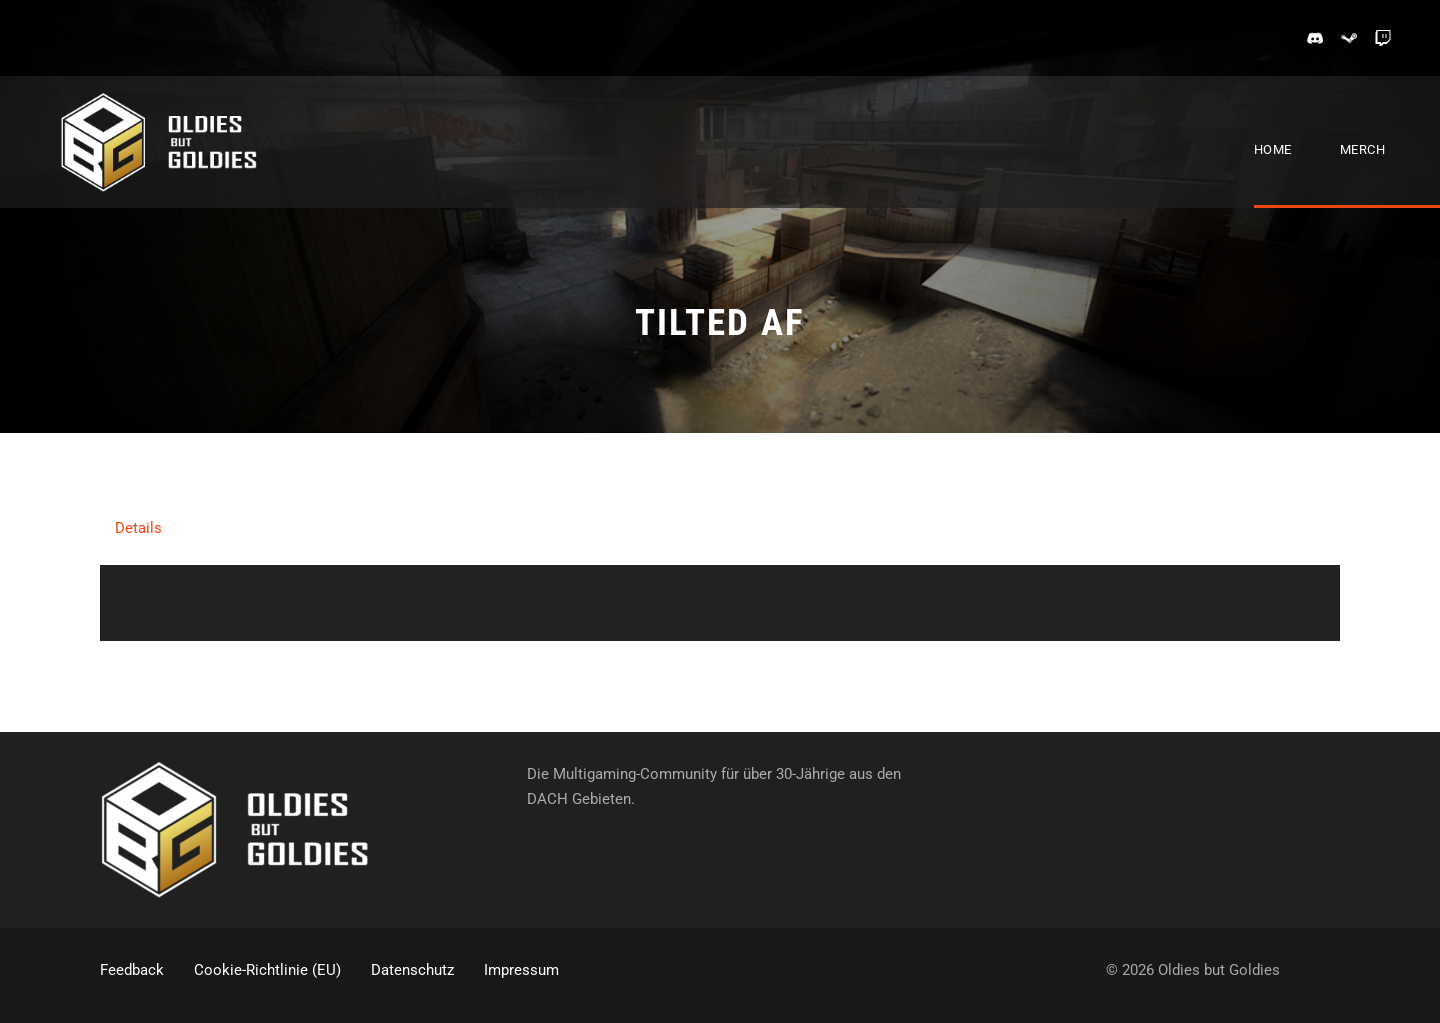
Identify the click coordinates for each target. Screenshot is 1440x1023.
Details (138, 528)
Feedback (132, 970)
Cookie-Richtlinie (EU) (267, 970)
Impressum (521, 970)
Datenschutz (412, 970)
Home (1273, 149)
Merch (1363, 149)
